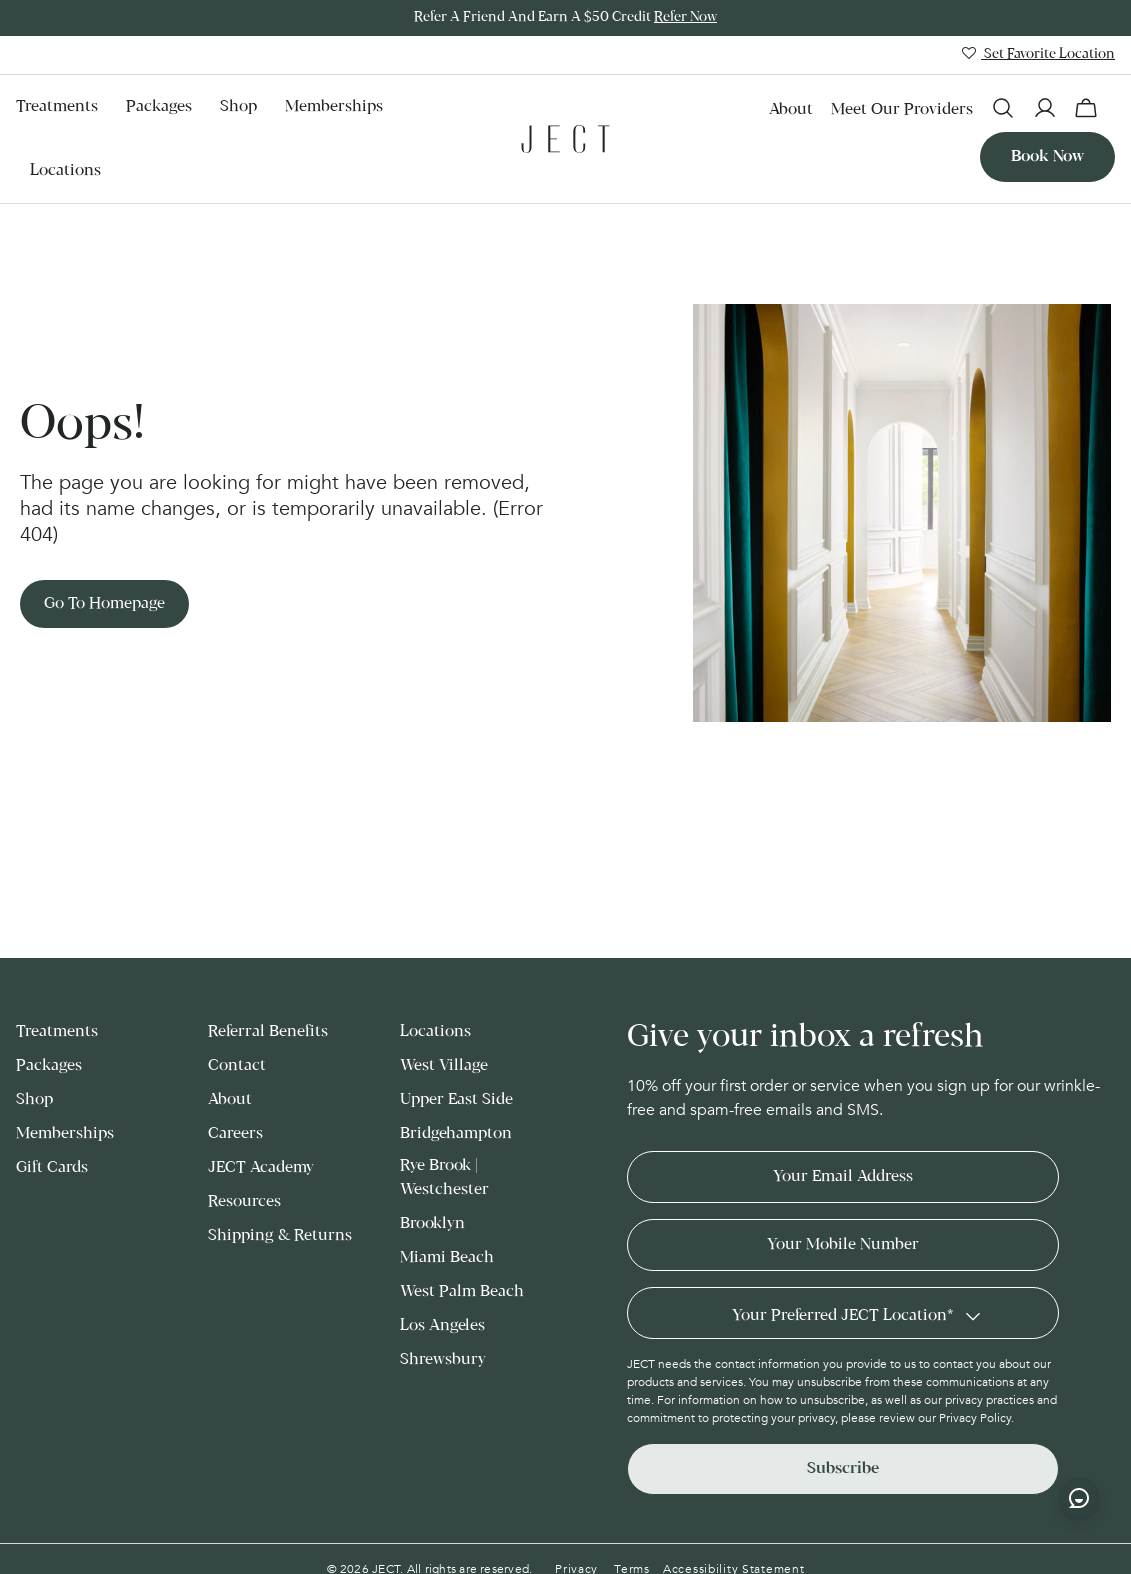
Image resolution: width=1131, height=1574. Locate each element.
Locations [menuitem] (65, 170)
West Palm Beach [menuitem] (462, 1291)
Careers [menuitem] (235, 1133)
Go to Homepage (104, 603)
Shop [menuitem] (238, 106)
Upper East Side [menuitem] (456, 1099)
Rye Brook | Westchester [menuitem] (444, 1177)
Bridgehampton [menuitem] (456, 1133)
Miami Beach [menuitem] (447, 1257)
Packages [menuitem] (159, 106)
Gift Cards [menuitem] (52, 1167)
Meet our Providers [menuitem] (902, 109)
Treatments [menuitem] (57, 106)
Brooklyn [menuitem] (432, 1223)
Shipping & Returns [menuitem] (280, 1235)
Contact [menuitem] (237, 1065)
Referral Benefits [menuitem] (268, 1031)
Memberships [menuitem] (334, 106)
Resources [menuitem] (244, 1201)
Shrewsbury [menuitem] (443, 1359)
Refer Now (685, 17)
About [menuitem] (791, 109)
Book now (1047, 156)
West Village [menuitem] (444, 1065)
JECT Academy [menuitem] (261, 1167)
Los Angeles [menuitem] (442, 1325)
